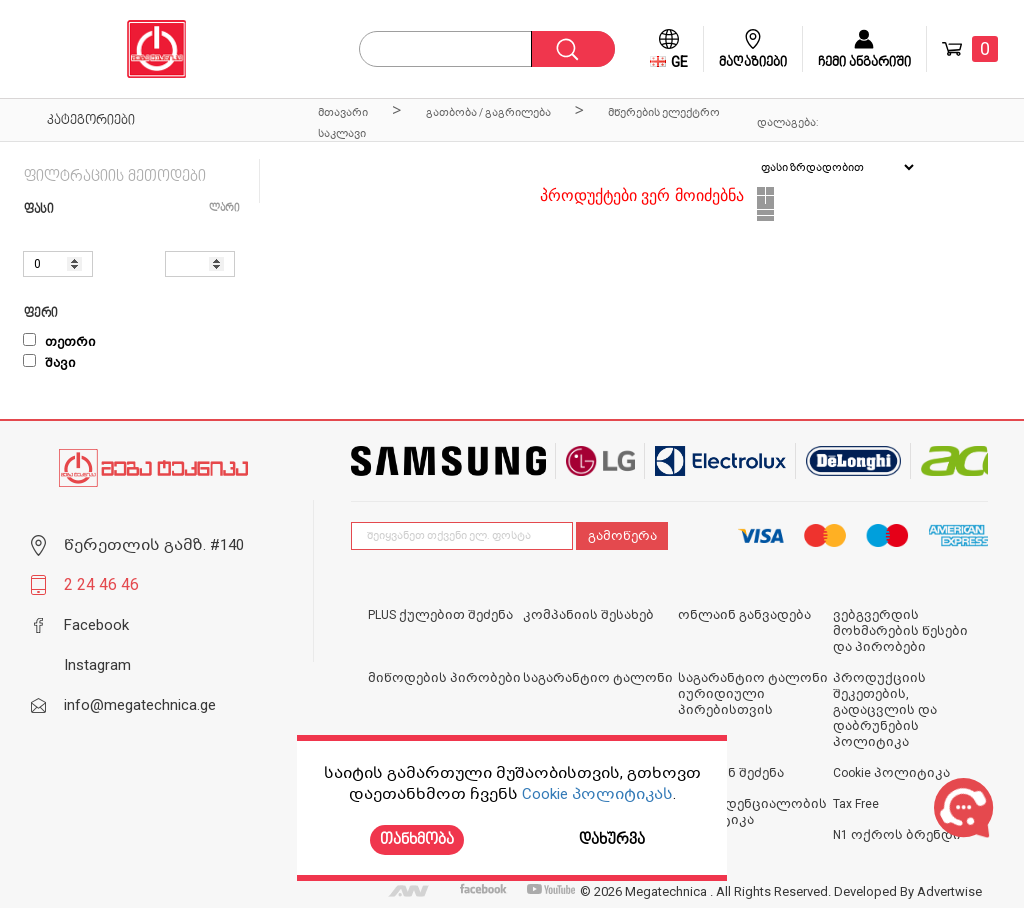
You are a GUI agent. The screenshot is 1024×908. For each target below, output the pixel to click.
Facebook (96, 625)
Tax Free (856, 804)
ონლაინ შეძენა (731, 773)
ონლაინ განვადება (744, 615)
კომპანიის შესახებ (588, 615)
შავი (49, 363)
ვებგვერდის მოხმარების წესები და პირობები (900, 631)
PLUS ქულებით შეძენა (440, 615)
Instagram (97, 665)
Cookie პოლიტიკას (597, 794)
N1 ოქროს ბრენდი (897, 835)
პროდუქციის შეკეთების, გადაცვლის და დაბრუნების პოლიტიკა (885, 710)
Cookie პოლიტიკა (891, 773)
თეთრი (59, 342)
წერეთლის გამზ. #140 (154, 545)
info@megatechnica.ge (140, 705)
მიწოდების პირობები (444, 678)
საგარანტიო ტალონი (598, 678)
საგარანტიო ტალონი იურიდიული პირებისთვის (753, 694)
